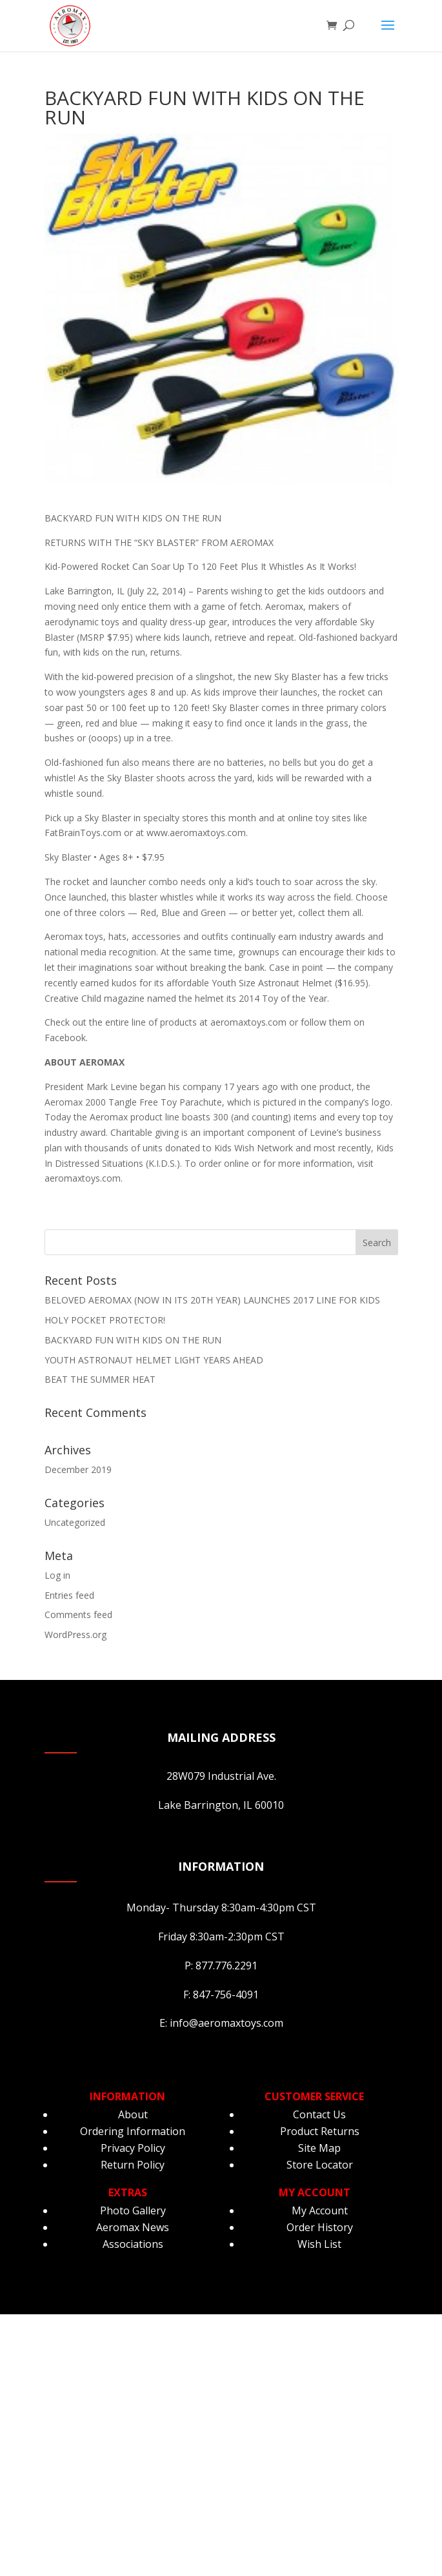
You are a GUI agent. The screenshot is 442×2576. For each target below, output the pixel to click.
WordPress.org (75, 1634)
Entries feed (69, 1595)
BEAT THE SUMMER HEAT (100, 1379)
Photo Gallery (133, 2210)
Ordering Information (132, 2131)
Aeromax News (132, 2227)
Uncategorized (75, 1522)
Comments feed (78, 1614)
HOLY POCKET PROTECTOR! (105, 1320)
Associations (133, 2244)
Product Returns (319, 2131)
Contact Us (319, 2114)
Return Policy (133, 2165)
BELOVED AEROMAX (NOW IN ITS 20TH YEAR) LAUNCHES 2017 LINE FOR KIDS (212, 1300)
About (133, 2114)
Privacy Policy (133, 2148)
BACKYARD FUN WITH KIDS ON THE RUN (133, 1340)
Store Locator (319, 2165)
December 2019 (78, 1469)
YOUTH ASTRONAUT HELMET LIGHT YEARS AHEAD (154, 1360)
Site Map (319, 2148)
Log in (57, 1575)
